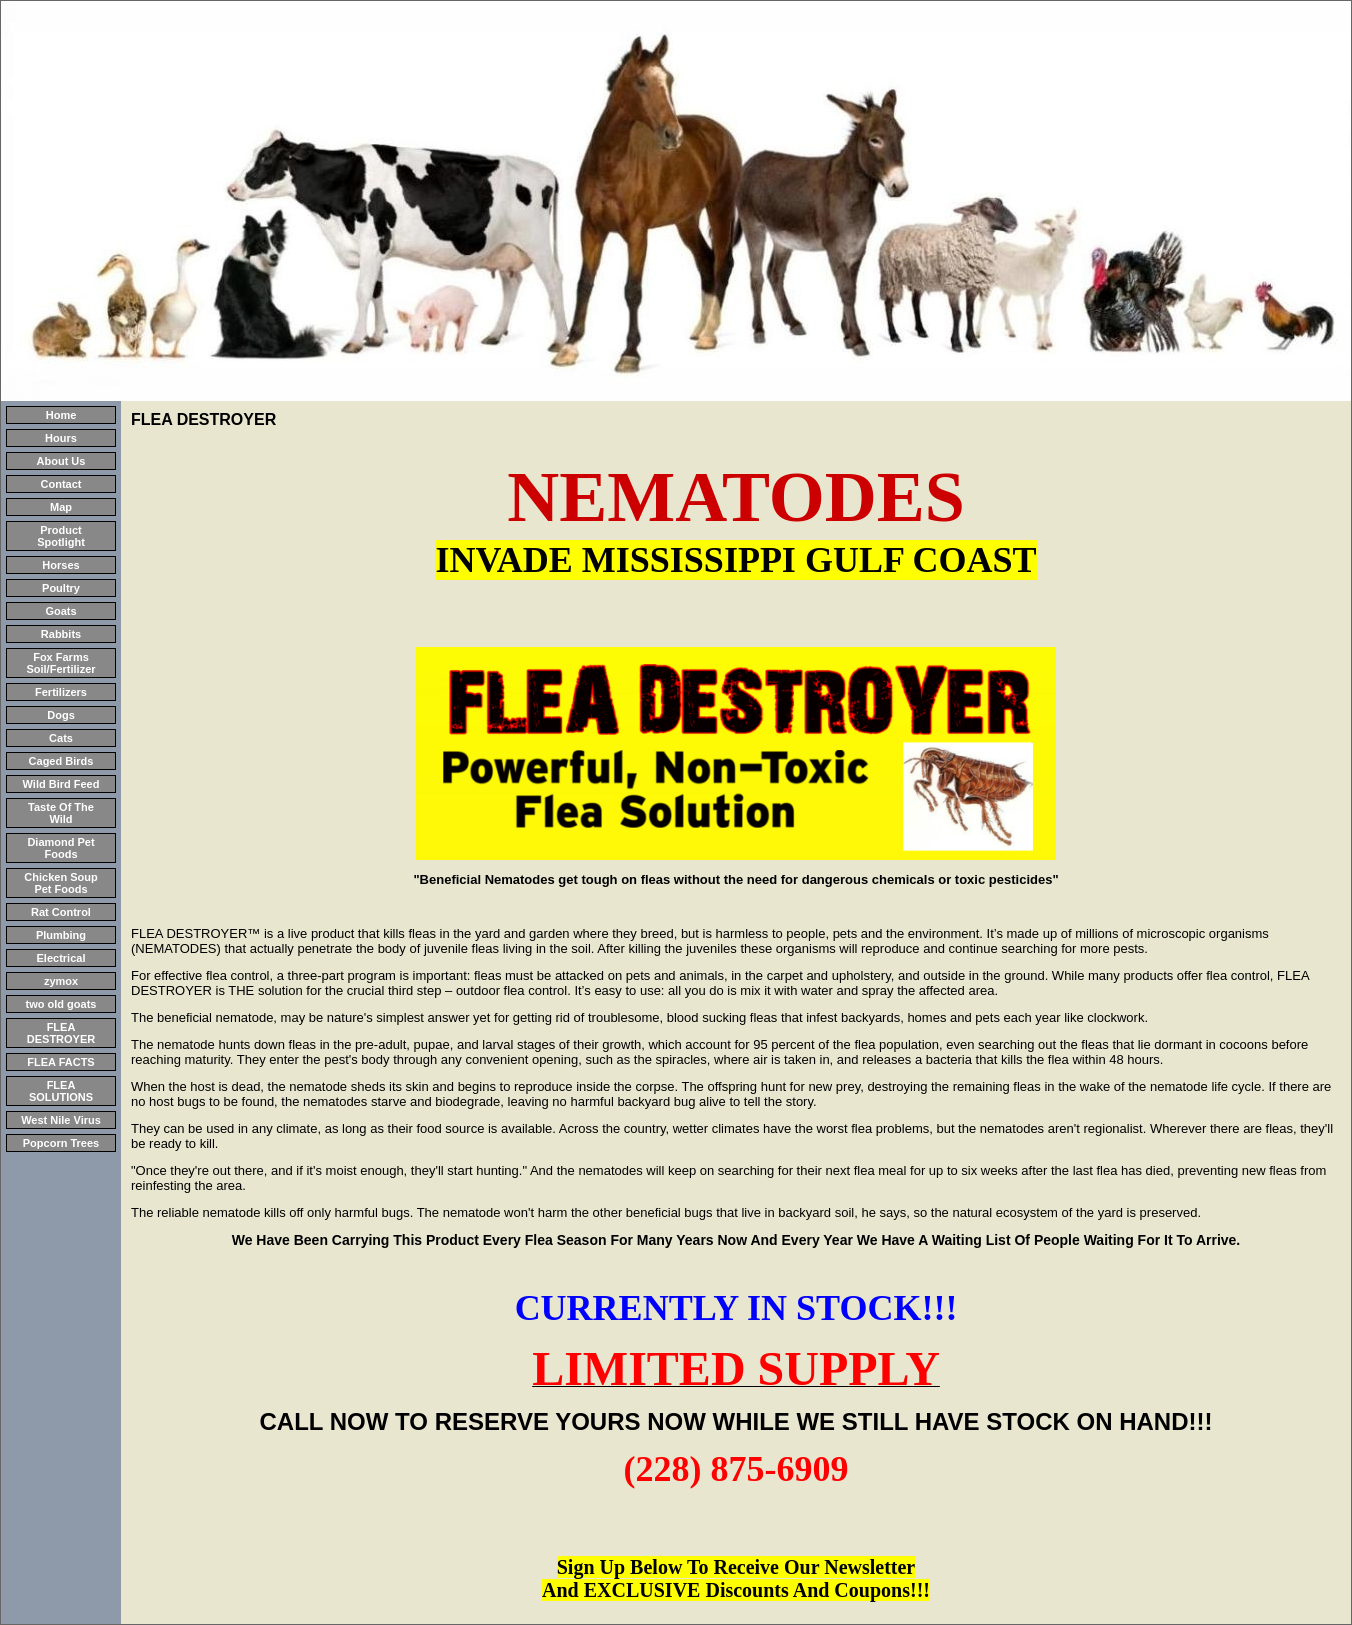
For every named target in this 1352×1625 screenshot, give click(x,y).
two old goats (61, 1004)
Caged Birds (61, 761)
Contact (61, 484)
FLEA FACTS (60, 1062)
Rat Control (61, 912)
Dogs (61, 715)
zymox (61, 981)
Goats (60, 611)
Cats (61, 738)
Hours (61, 438)
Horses (60, 565)
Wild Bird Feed (61, 784)
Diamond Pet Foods (60, 848)
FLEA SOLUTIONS (61, 1091)
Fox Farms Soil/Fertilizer (60, 663)
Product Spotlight (61, 536)
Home (61, 415)
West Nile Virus (61, 1120)
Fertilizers (61, 692)
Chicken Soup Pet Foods (60, 883)
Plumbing (61, 935)
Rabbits (61, 634)
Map (61, 507)
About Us (61, 461)
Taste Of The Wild (61, 813)
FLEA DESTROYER (61, 1033)
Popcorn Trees (61, 1143)
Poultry (61, 588)
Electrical (61, 958)
